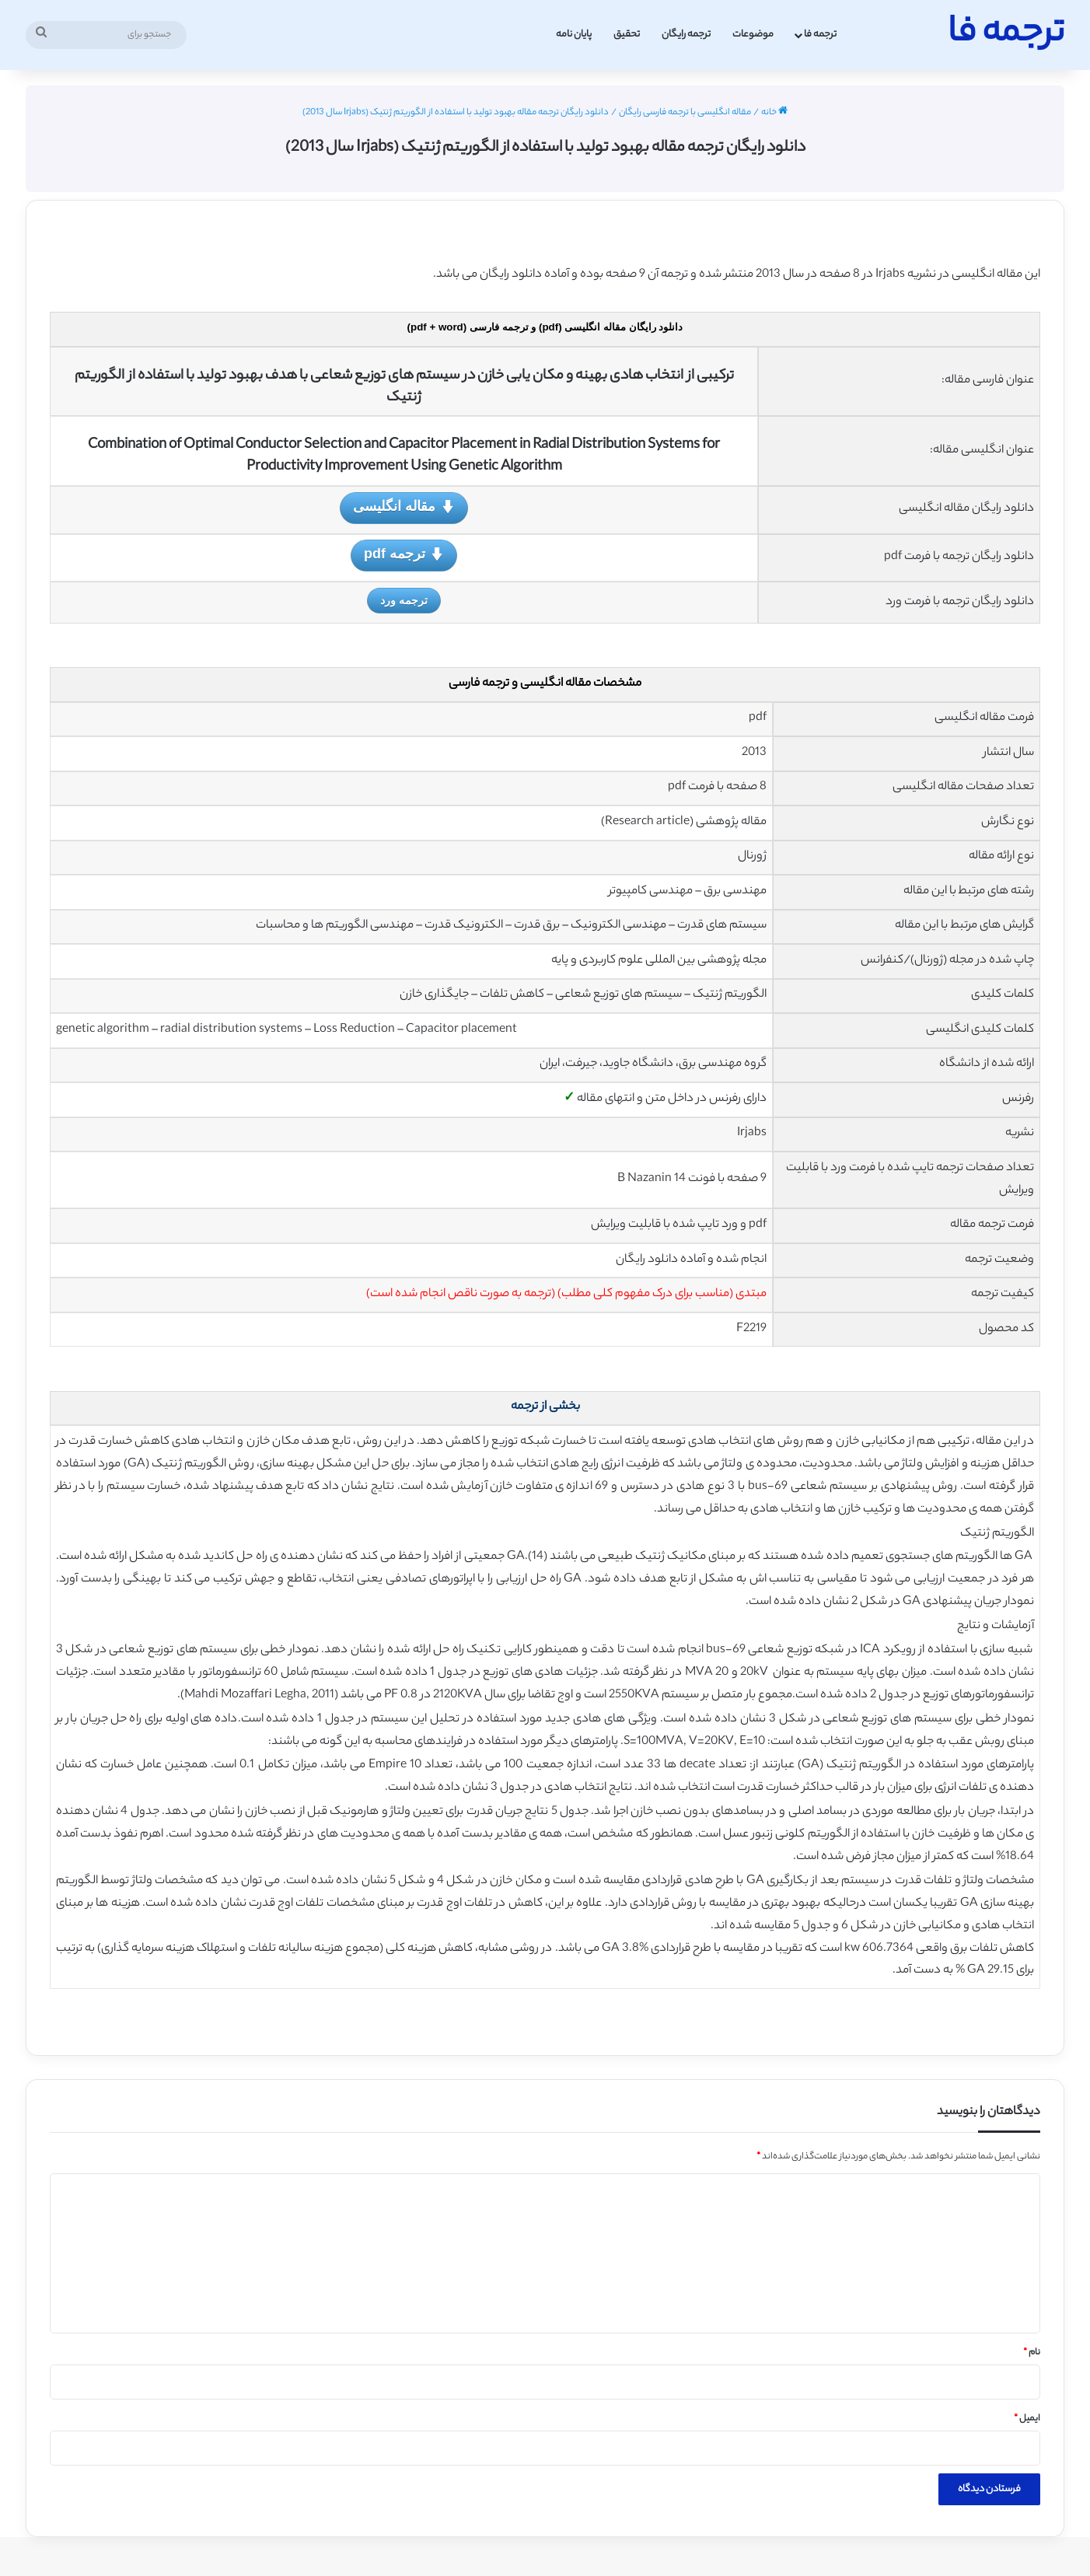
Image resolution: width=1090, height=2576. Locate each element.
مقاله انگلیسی (403, 507)
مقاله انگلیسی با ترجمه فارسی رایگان (685, 113)
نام (1031, 2353)
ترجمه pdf (404, 555)
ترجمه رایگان (686, 34)
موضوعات (753, 34)
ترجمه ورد (404, 600)
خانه (774, 113)
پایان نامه (574, 34)
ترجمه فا (820, 34)
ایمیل (1027, 2419)
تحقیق (626, 34)
